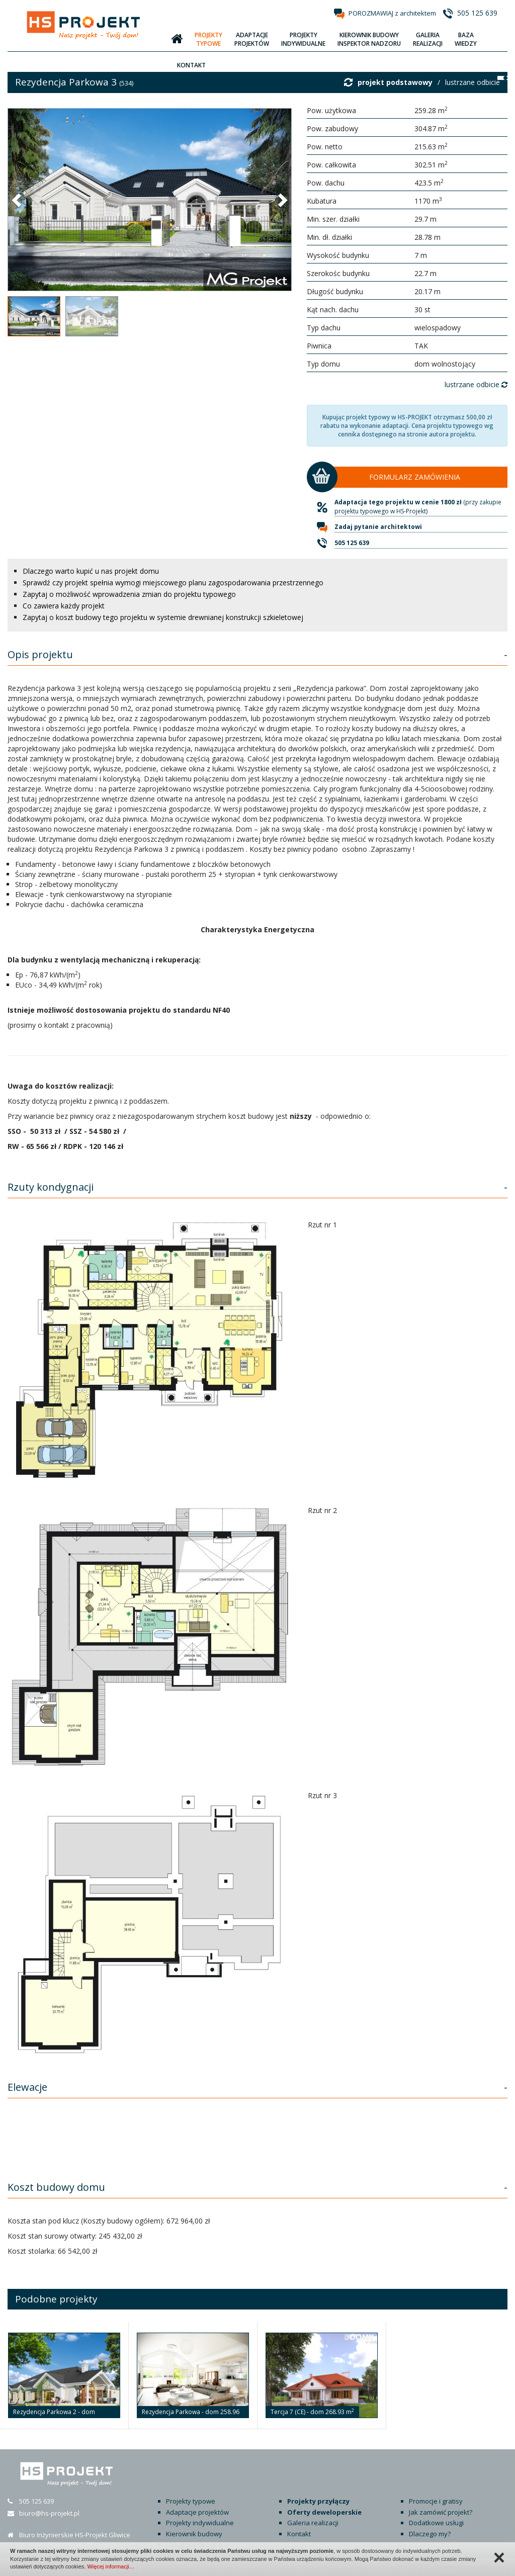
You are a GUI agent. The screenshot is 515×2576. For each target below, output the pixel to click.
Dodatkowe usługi (436, 2522)
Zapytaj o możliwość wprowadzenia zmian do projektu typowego (129, 594)
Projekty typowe (190, 2501)
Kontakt (299, 2533)
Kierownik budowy (194, 2533)
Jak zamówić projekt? (440, 2512)
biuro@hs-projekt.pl (49, 2513)
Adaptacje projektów (197, 2512)
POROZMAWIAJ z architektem (392, 13)
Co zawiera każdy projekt (64, 605)
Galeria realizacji (312, 2522)
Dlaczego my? (430, 2533)
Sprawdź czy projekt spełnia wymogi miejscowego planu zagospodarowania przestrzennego (173, 582)
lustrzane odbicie (472, 82)
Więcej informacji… (110, 2566)
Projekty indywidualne (200, 2522)
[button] (18, 199)
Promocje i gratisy (436, 2501)
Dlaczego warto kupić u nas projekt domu (91, 571)
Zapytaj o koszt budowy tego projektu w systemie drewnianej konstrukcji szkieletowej (163, 617)
